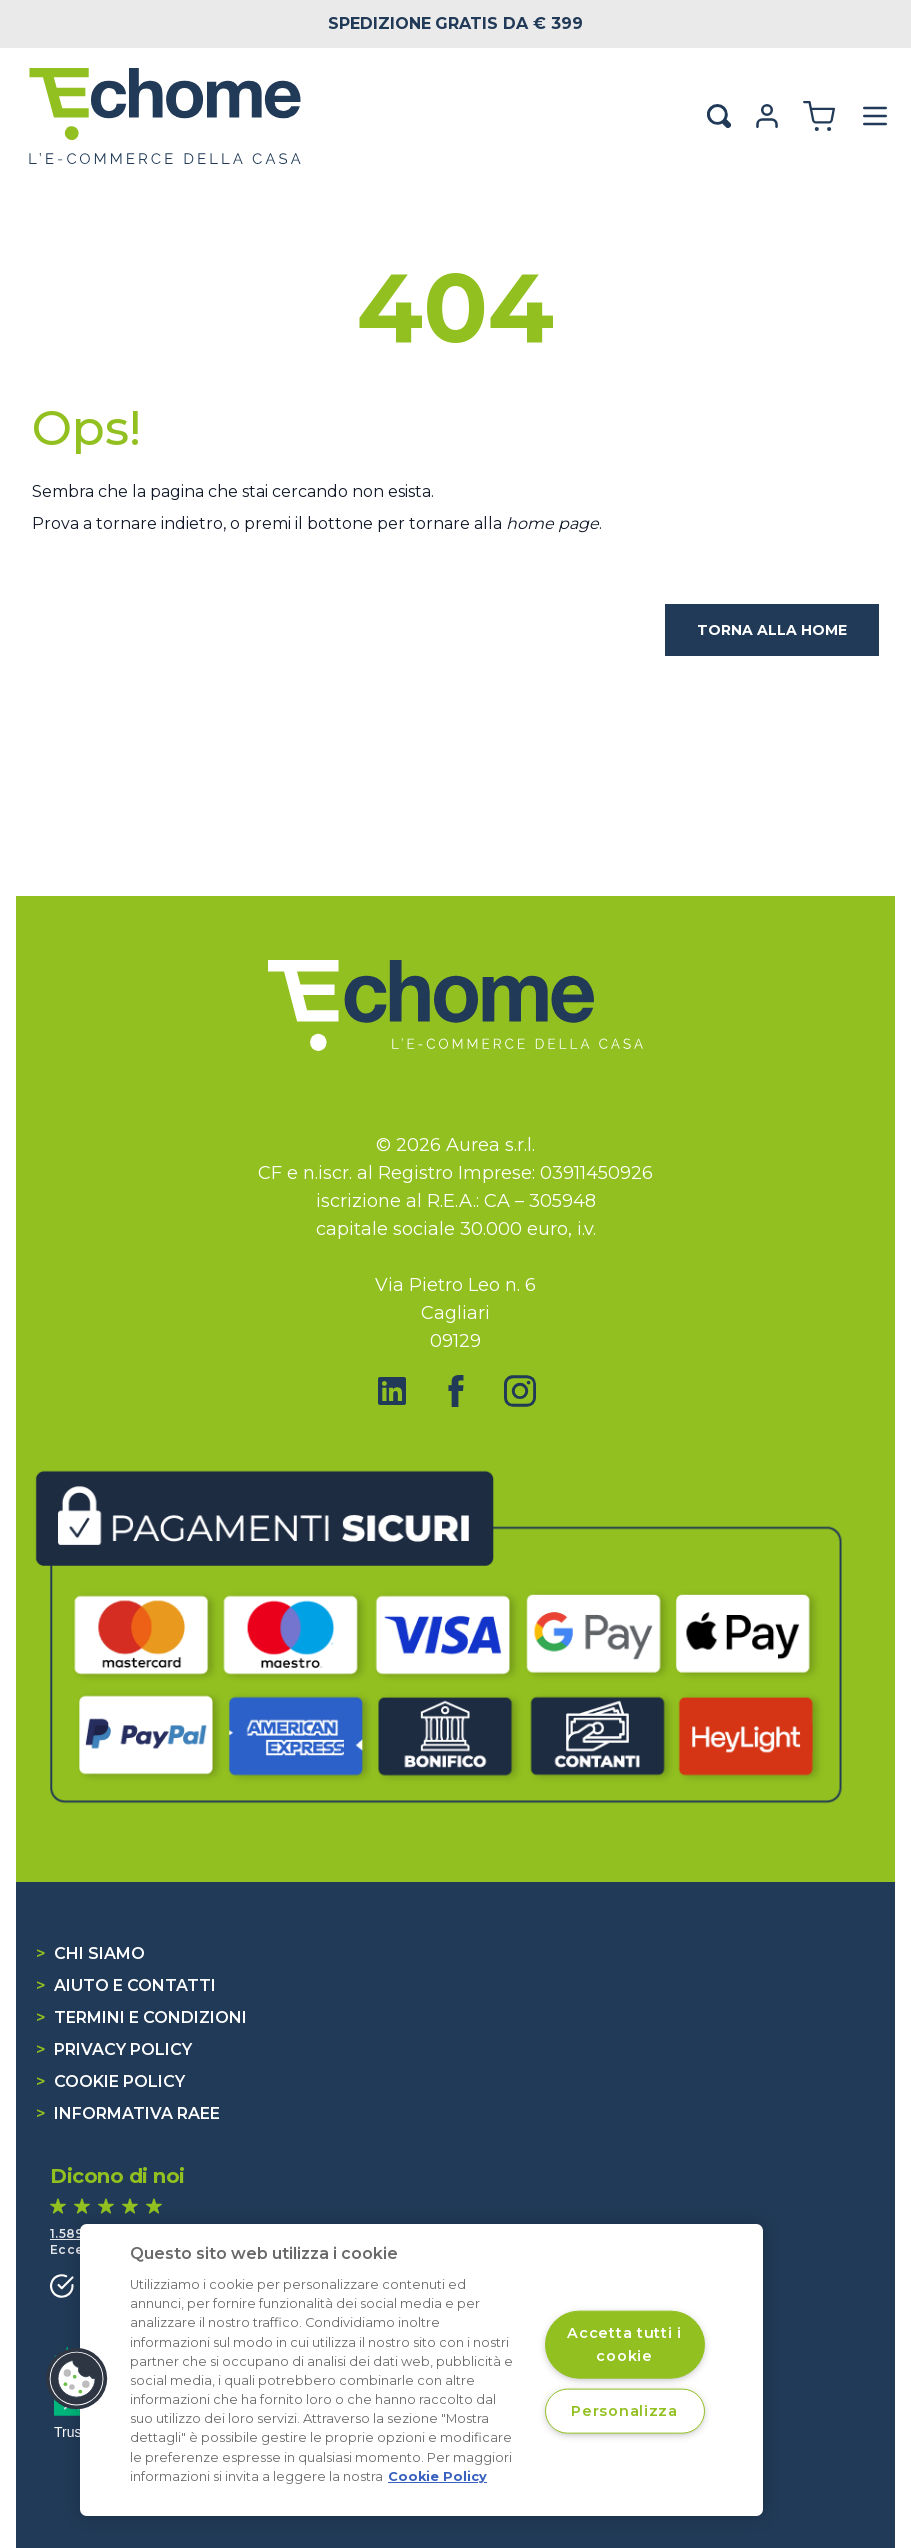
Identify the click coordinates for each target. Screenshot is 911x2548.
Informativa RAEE (128, 2113)
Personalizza (624, 2410)
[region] (421, 2370)
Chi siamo (90, 1953)
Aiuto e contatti (126, 1985)
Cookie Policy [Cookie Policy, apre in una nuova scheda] (437, 2476)
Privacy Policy (114, 2049)
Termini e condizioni (141, 2017)
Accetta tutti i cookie (624, 2344)
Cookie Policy (110, 2081)
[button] (77, 2379)
